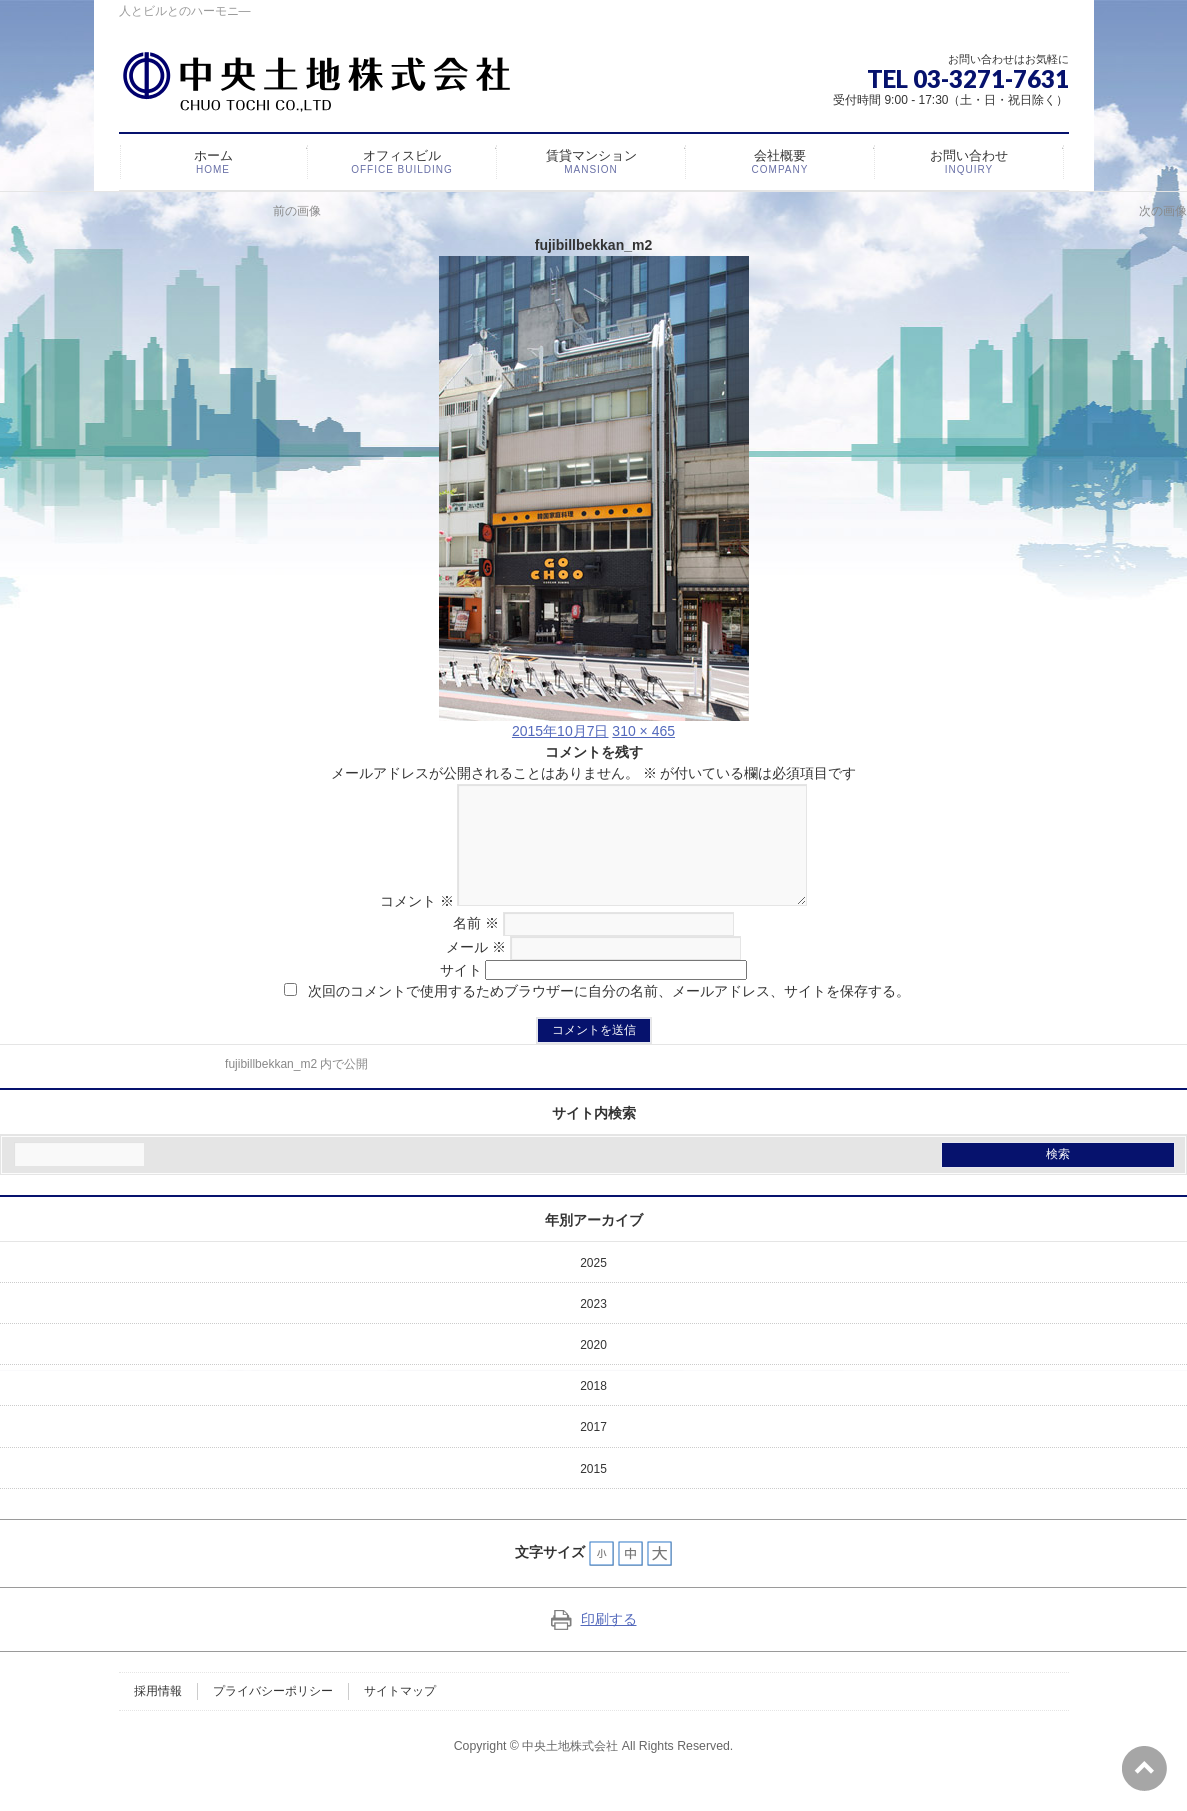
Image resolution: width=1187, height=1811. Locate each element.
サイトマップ (400, 1715)
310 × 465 (643, 731)
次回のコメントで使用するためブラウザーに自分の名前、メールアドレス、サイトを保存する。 (609, 1015)
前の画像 (297, 211)
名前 (476, 947)
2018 (593, 1410)
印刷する (594, 1643)
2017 (593, 1451)
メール (476, 971)
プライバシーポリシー (273, 1715)
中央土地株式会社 (570, 1770)
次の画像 (1163, 211)
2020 (593, 1369)
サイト (461, 994)
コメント (399, 925)
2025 (593, 1287)
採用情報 (158, 1715)
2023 (593, 1328)
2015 (593, 1493)
